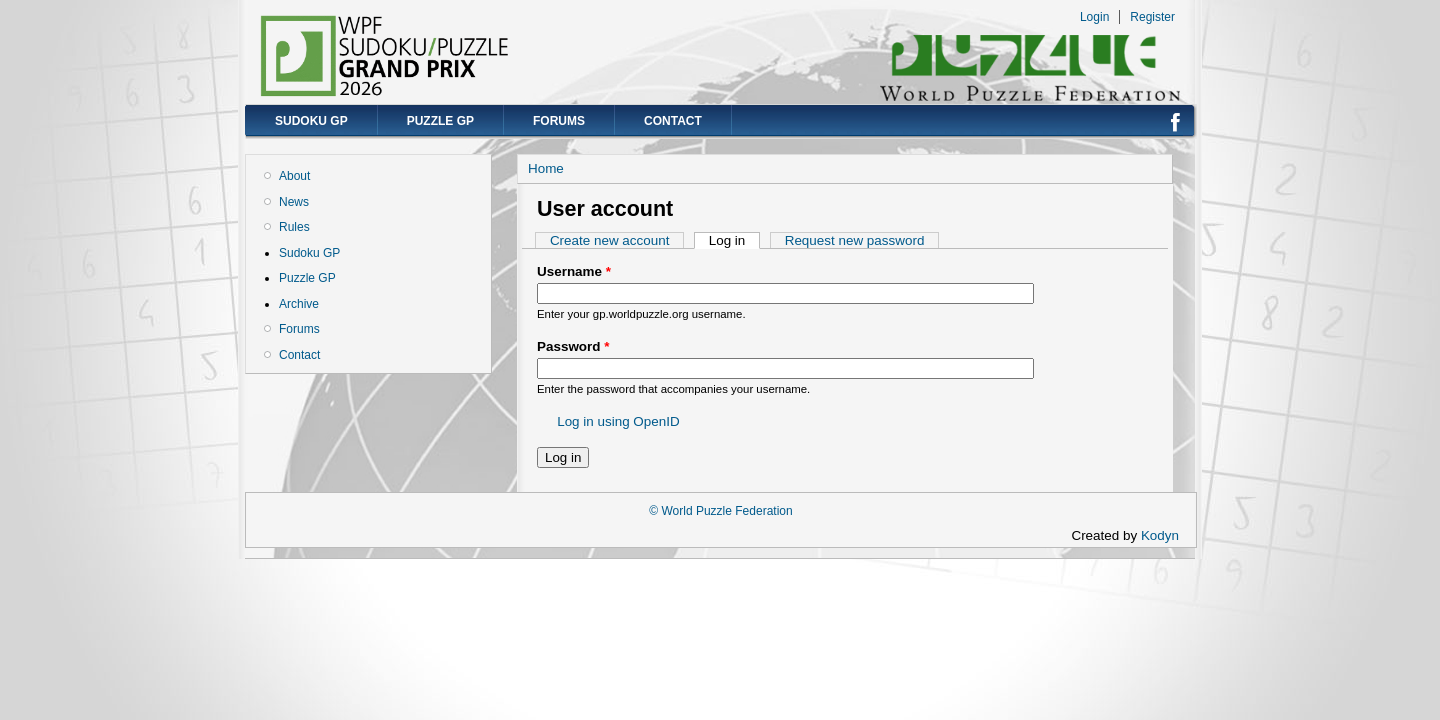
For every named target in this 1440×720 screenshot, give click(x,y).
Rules (294, 227)
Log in (734, 240)
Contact (673, 121)
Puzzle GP (440, 121)
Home (546, 168)
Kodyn (1166, 535)
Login (1094, 17)
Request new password (855, 240)
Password (573, 346)
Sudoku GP (311, 121)
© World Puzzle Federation (720, 511)
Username (574, 271)
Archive (299, 304)
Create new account (610, 240)
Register (1152, 17)
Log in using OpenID (618, 421)
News (294, 202)
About (294, 176)
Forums (559, 121)
